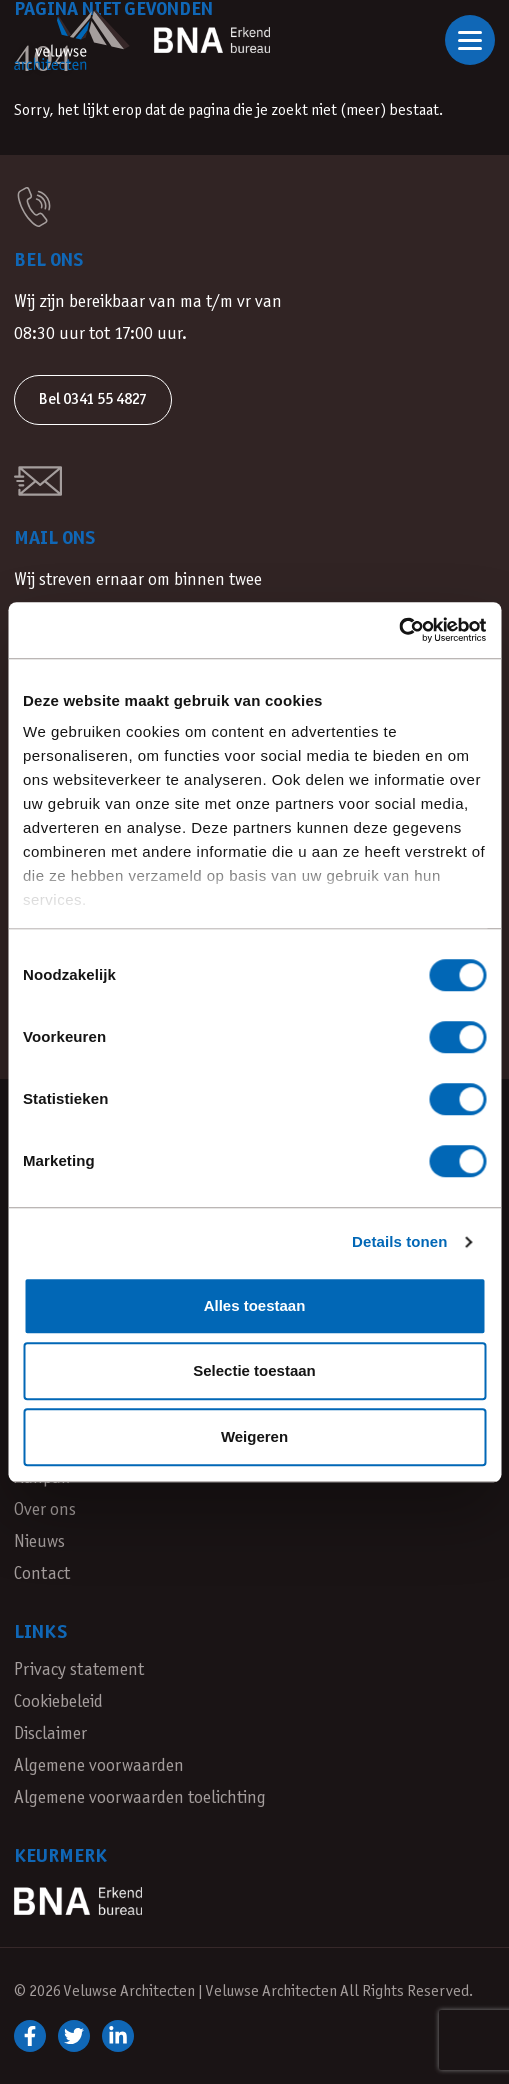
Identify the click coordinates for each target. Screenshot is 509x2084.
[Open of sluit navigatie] (470, 40)
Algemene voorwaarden (99, 1766)
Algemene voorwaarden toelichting (140, 1798)
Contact (42, 1574)
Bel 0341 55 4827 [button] (93, 399)
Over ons (45, 1510)
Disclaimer (50, 1734)
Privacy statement (79, 1670)
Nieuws (39, 1542)
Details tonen (399, 1241)
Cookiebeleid (58, 1702)
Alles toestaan (255, 1305)
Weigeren (254, 1436)
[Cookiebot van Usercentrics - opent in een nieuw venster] (398, 630)
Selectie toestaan (254, 1370)
